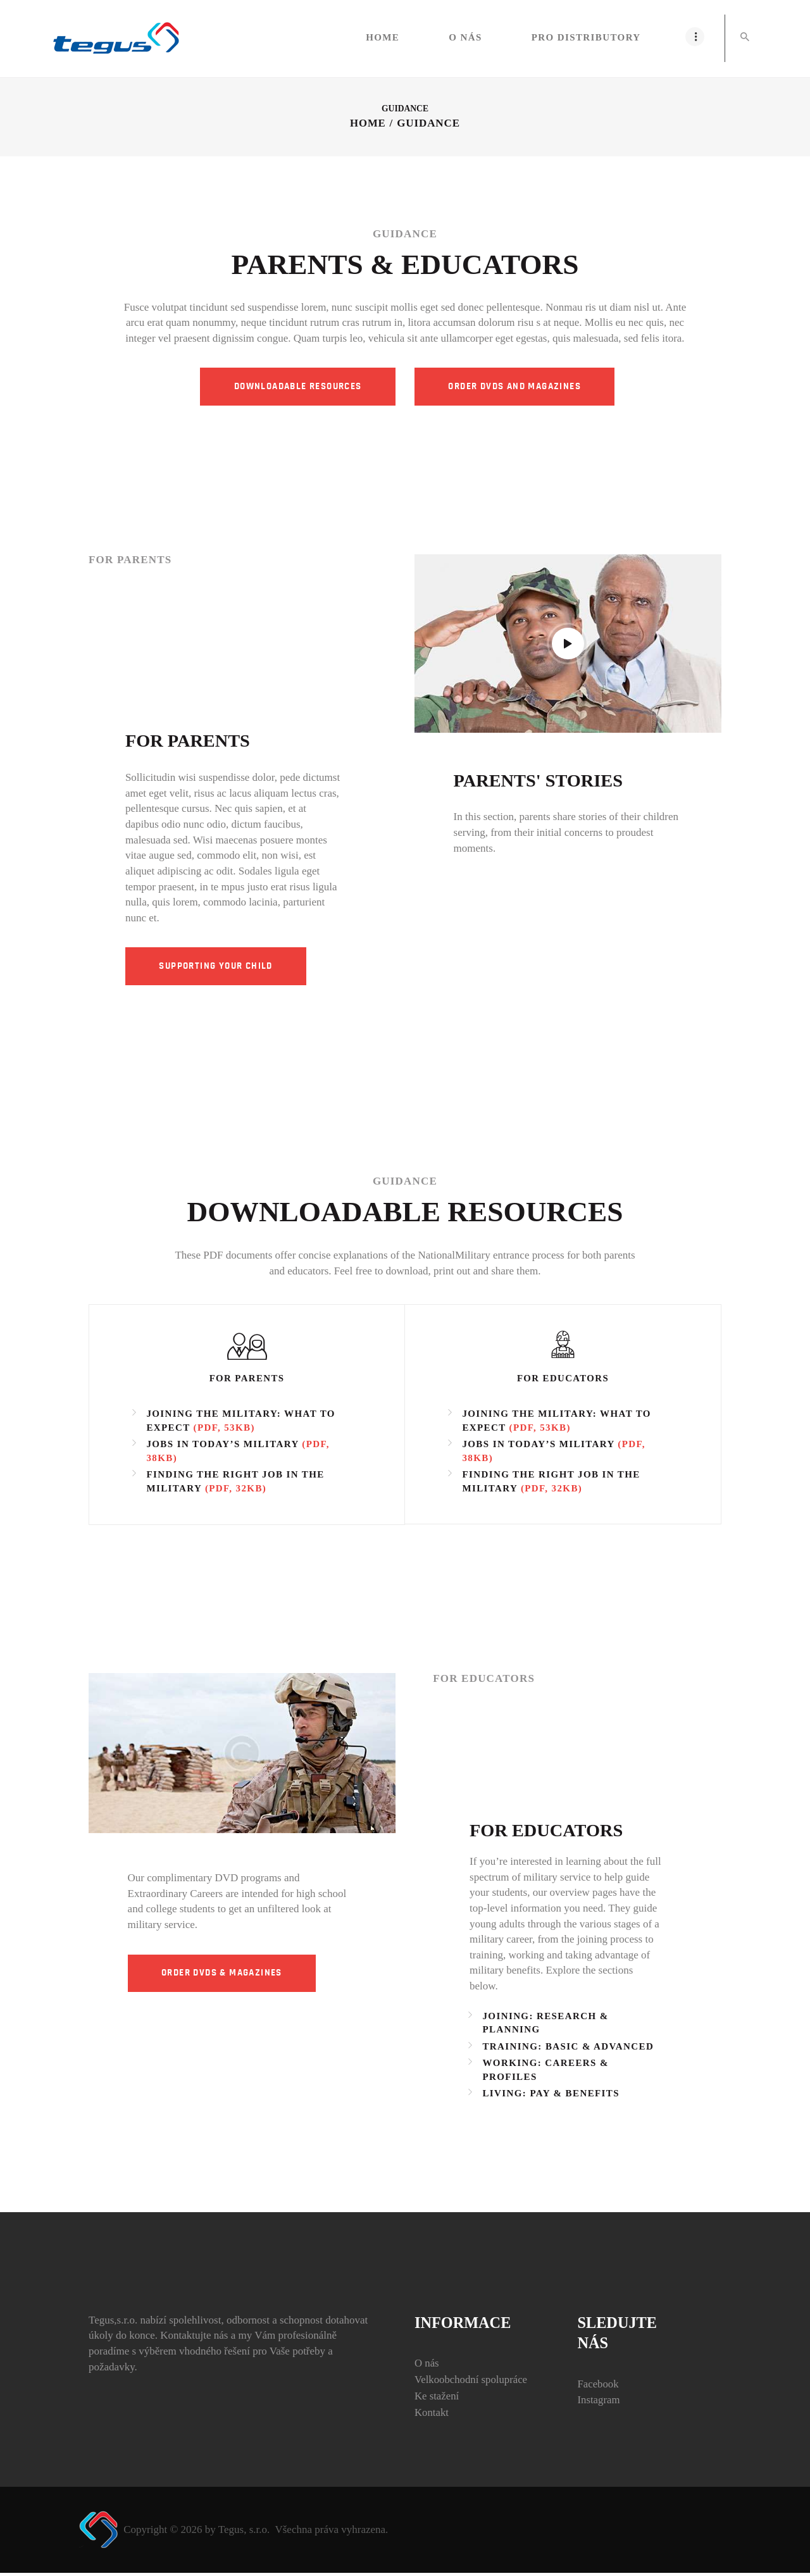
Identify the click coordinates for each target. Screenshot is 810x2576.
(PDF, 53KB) (224, 1431)
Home (368, 124)
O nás (426, 2366)
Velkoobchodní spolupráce (471, 2383)
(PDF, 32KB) (235, 1491)
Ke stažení (436, 2399)
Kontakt (431, 2416)
